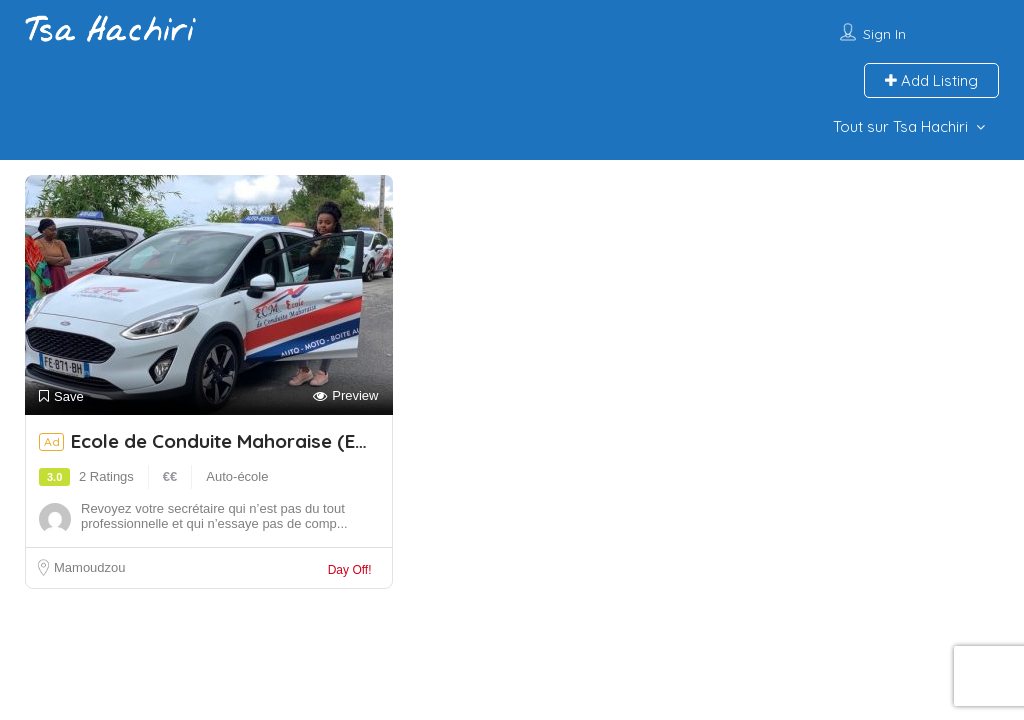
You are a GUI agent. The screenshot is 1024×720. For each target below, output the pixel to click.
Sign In (884, 34)
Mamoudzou (90, 567)
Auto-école (237, 476)
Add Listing (931, 80)
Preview (345, 396)
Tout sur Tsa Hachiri (900, 126)
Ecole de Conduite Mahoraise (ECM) (240, 441)
